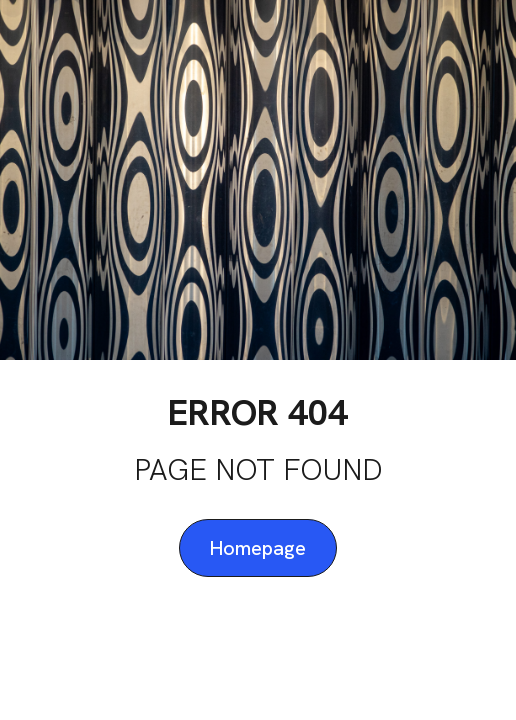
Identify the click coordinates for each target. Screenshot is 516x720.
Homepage (258, 548)
